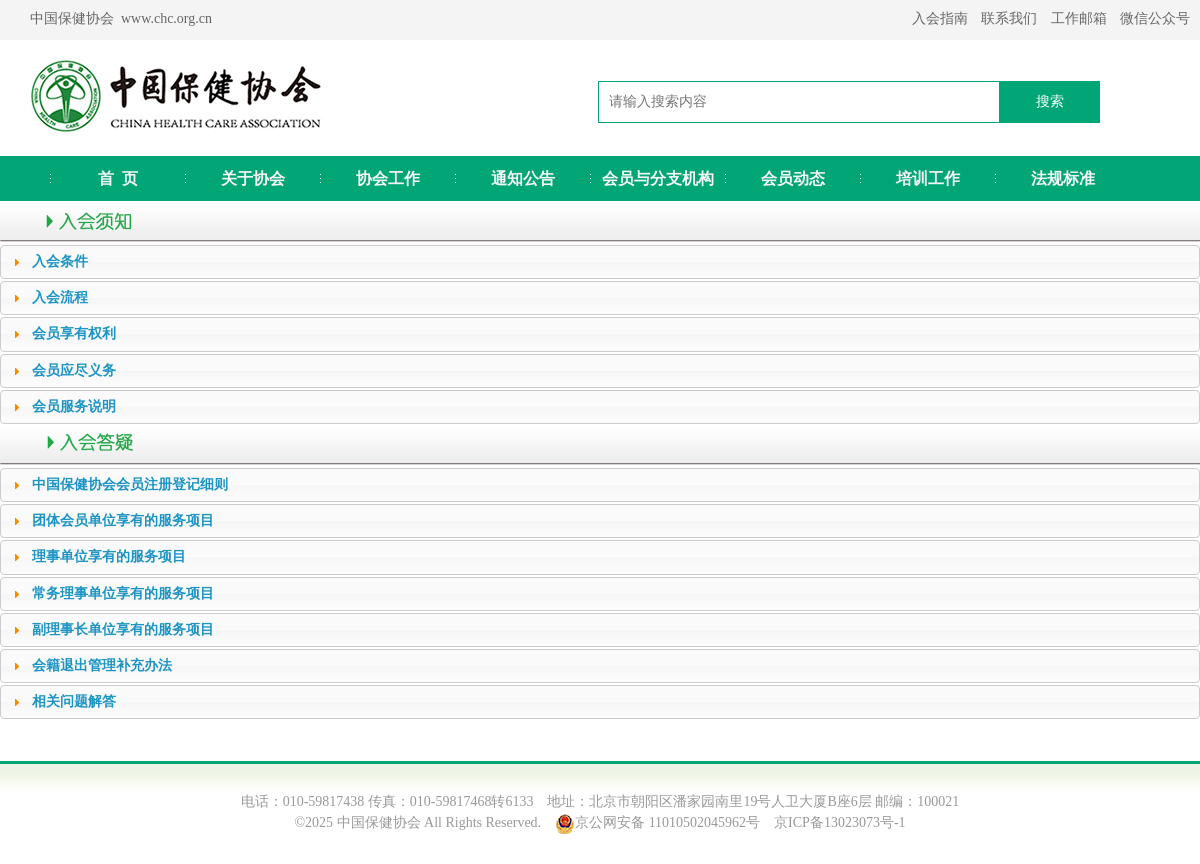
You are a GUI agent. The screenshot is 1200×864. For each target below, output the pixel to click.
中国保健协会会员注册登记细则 (130, 484)
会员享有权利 (74, 333)
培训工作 (928, 178)
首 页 (118, 178)
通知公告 (523, 178)
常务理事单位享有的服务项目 (123, 593)
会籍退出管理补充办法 (102, 665)
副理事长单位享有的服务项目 (123, 629)
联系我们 (1009, 18)
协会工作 (388, 178)
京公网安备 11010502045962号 (667, 822)
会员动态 (793, 178)
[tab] (600, 262)
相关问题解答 (74, 701)
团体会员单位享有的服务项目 (123, 520)
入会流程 (60, 297)
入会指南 (940, 18)
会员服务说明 (74, 406)
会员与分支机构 (658, 178)
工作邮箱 (1079, 18)
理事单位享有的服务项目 (109, 556)
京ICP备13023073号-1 (839, 822)
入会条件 (60, 261)
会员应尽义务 (74, 370)
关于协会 (253, 178)
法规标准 (1063, 178)
